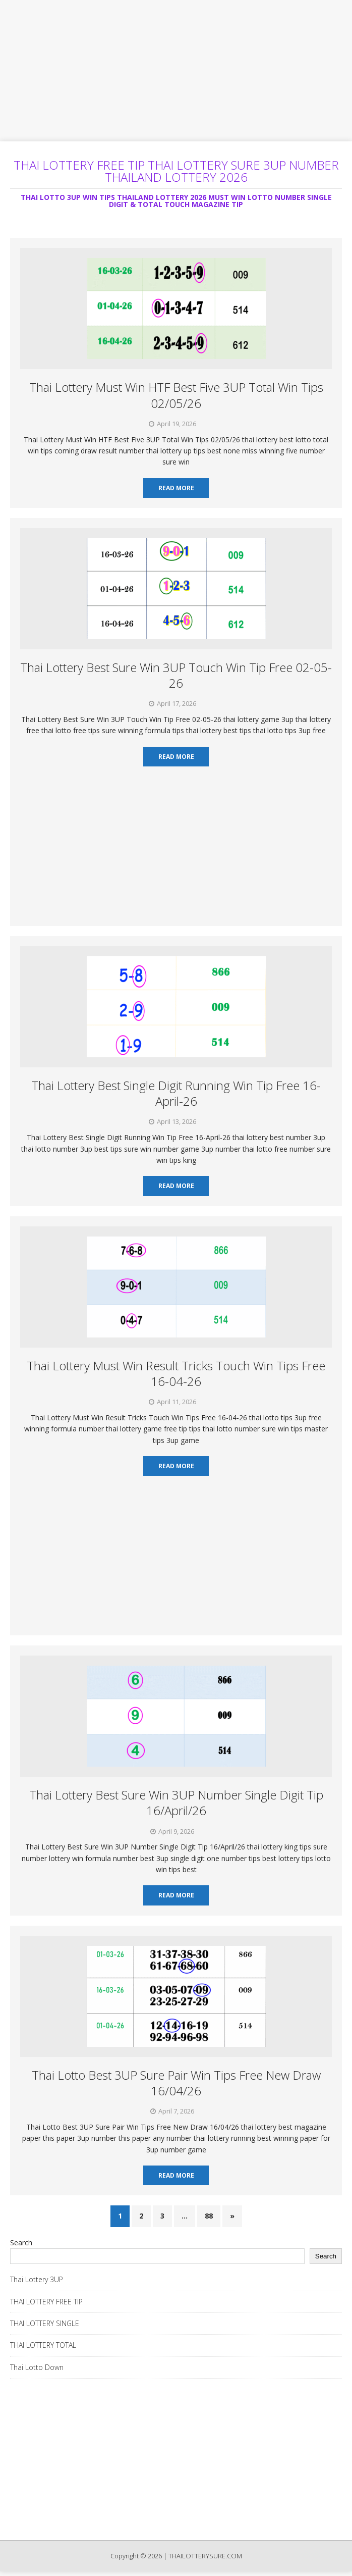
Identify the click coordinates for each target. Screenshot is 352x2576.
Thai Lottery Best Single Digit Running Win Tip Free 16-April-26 (176, 1093)
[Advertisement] (176, 70)
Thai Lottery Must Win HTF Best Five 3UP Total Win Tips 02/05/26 (176, 395)
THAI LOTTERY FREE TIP (46, 2301)
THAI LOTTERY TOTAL (43, 2345)
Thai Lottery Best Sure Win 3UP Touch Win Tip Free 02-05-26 (176, 675)
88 (209, 2216)
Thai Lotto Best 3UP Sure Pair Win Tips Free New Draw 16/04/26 (176, 2083)
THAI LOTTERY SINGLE (44, 2323)
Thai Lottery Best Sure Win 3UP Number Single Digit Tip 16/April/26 (176, 1802)
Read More (176, 488)
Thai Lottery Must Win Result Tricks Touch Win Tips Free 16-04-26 (176, 1373)
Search (21, 2242)
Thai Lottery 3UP (36, 2279)
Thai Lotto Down (37, 2367)
